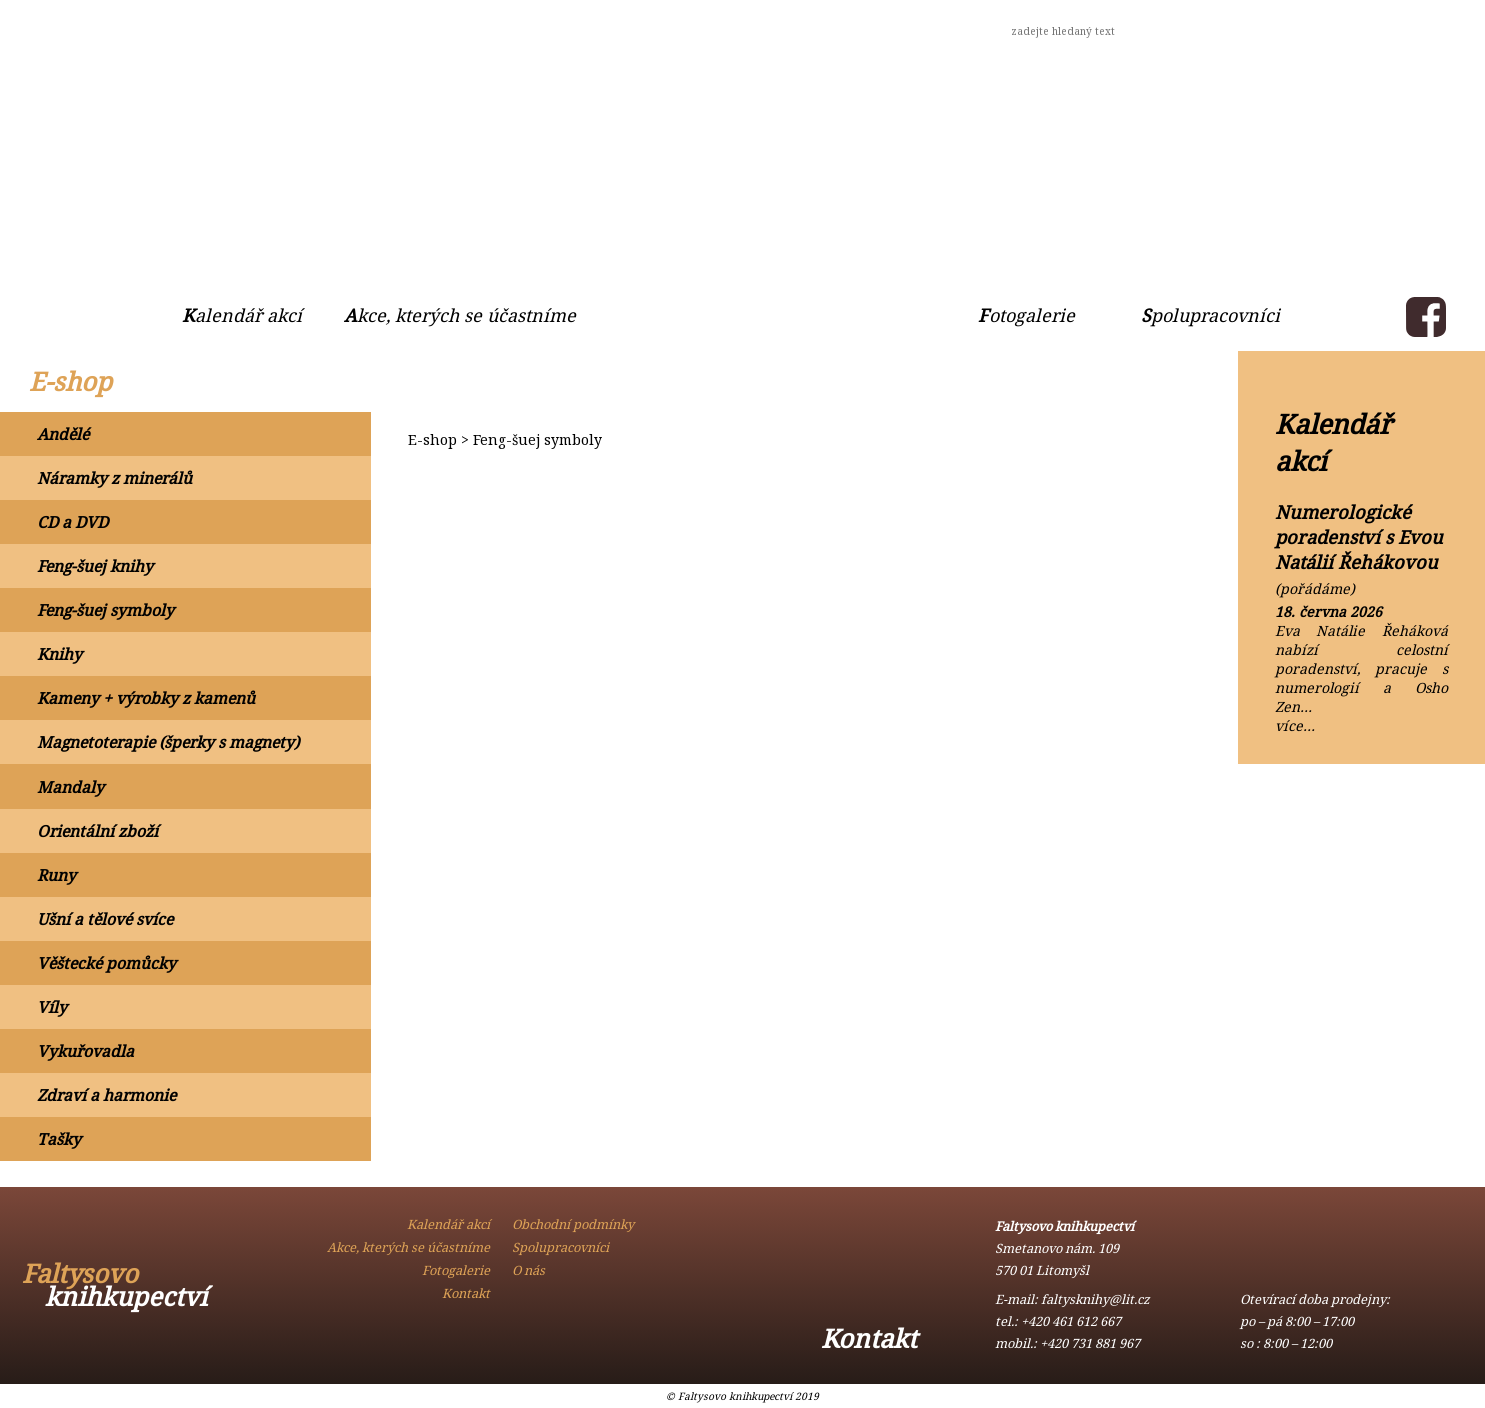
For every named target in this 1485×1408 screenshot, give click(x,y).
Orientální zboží (97, 831)
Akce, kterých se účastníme (460, 315)
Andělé (63, 434)
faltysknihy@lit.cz (1095, 1299)
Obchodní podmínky (250, 29)
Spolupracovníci (1210, 315)
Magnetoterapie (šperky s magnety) (168, 742)
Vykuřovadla (85, 1051)
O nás (77, 29)
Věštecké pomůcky (106, 963)
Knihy (59, 654)
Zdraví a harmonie (106, 1095)
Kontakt (433, 29)
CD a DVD (72, 522)
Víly (52, 1007)
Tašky (59, 1139)
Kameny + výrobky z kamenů (146, 698)
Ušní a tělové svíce (105, 919)
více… (1295, 725)
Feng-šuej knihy (95, 566)
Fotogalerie (1026, 315)
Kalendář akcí (242, 315)
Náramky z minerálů (114, 478)
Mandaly (70, 787)
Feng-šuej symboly (105, 610)
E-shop (70, 381)
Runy (56, 875)
